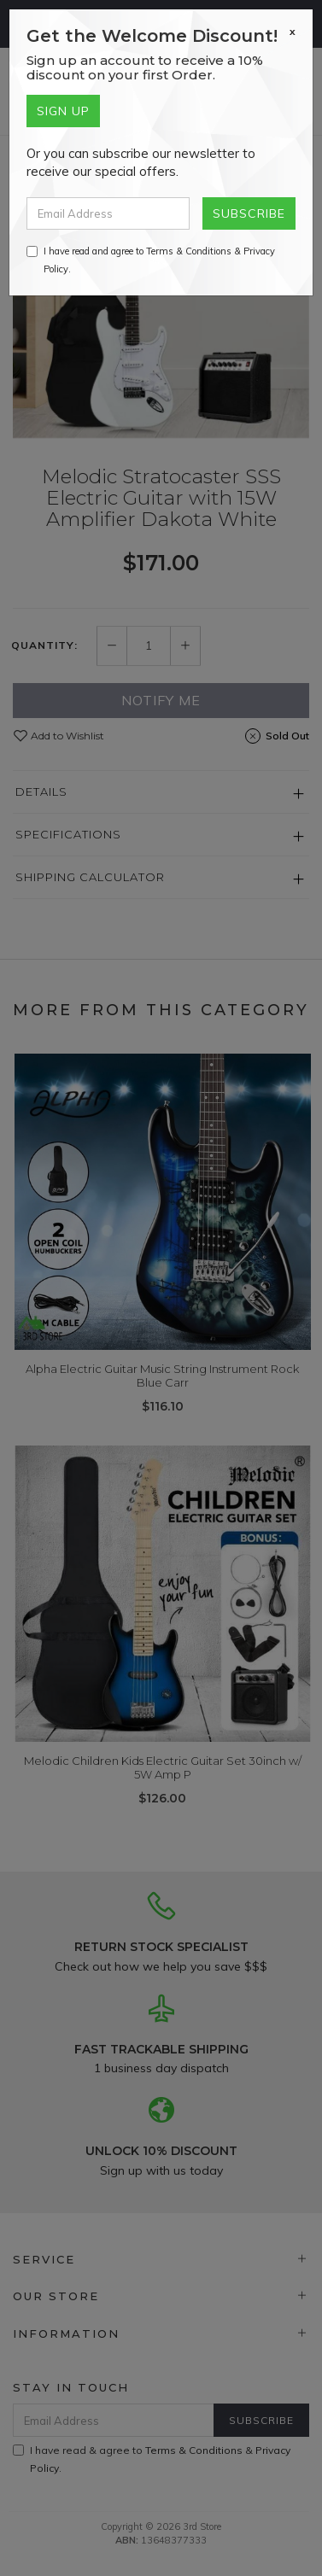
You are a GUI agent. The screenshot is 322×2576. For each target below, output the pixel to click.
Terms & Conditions (188, 251)
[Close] (293, 31)
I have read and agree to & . (150, 260)
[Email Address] (108, 213)
